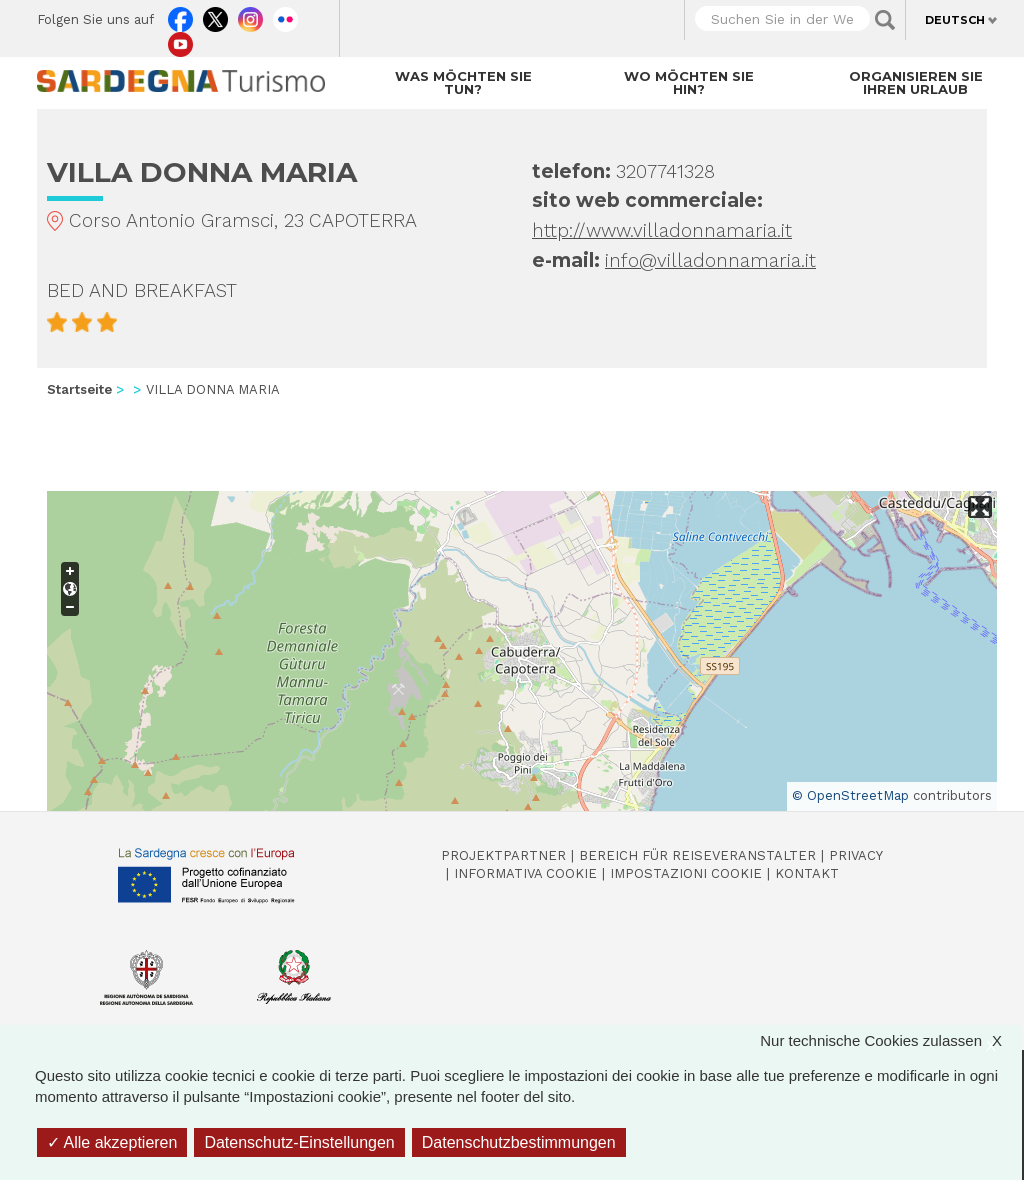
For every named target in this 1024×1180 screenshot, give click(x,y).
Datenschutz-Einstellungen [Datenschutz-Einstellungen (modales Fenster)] (299, 1142)
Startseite (79, 389)
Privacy (856, 855)
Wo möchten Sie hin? (689, 82)
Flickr (285, 15)
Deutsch (955, 20)
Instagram (250, 15)
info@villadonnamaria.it (710, 260)
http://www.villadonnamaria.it (662, 230)
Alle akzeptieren (112, 1142)
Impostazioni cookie (686, 873)
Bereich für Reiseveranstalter (697, 855)
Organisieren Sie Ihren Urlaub (916, 82)
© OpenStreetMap (850, 795)
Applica (885, 20)
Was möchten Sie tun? (463, 82)
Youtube (180, 40)
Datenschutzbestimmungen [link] (519, 1142)
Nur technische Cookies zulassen (891, 1040)
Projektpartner (503, 855)
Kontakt (807, 873)
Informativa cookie (525, 873)
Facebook (180, 15)
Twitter (215, 15)
